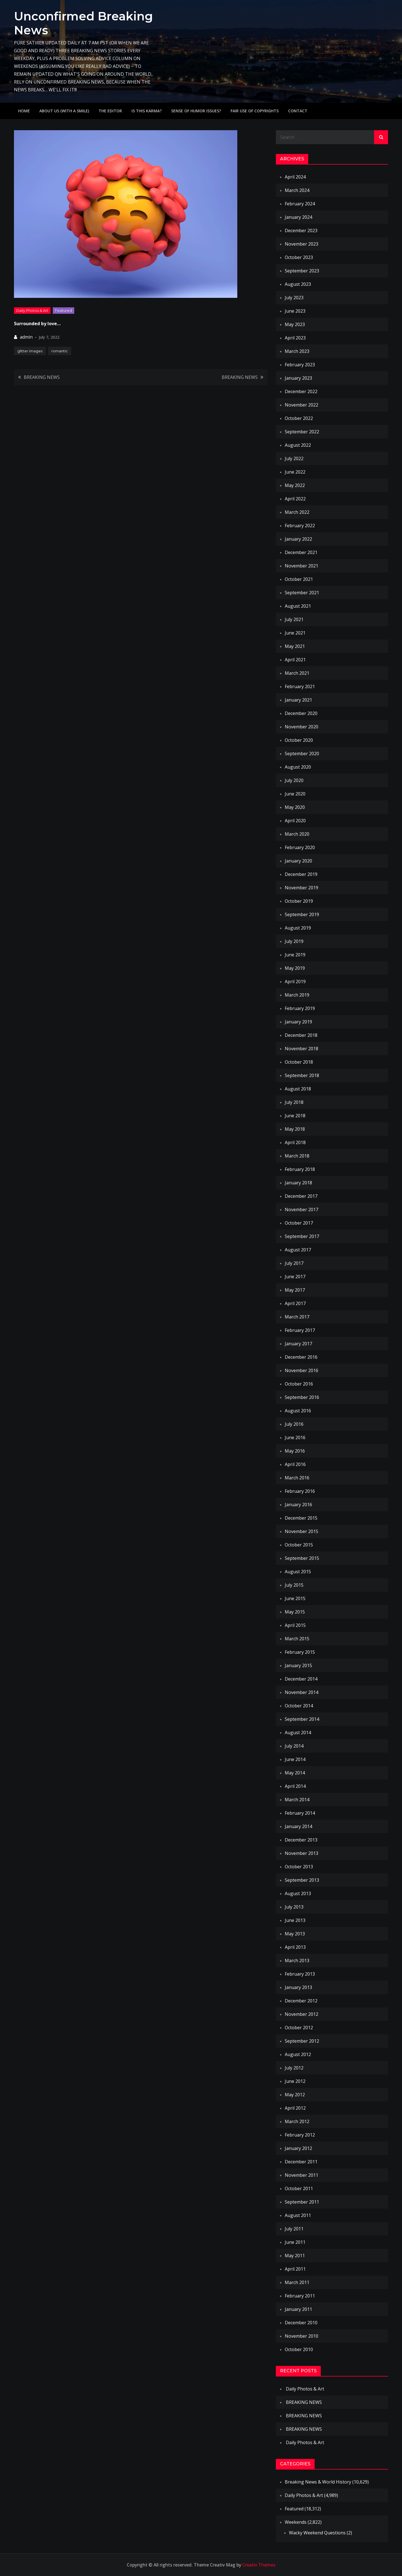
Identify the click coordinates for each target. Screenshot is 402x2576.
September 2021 (302, 593)
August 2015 (298, 1572)
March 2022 (297, 512)
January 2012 (298, 2148)
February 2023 (300, 365)
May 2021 (295, 646)
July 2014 (294, 1746)
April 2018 (295, 1142)
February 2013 (300, 1974)
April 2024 (295, 177)
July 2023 (294, 297)
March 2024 (297, 190)
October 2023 (299, 257)
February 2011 (300, 2296)
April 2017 (295, 1303)
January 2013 (298, 1987)
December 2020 (301, 713)
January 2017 (298, 1344)
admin (26, 337)
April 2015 (295, 1625)
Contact (297, 110)
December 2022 (301, 391)
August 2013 (298, 1893)
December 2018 (301, 1035)
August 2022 (298, 445)
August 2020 (298, 767)
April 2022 (295, 499)
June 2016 (295, 1437)
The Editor (110, 110)
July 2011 (294, 2229)
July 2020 (294, 780)
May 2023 (295, 324)
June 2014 (295, 1759)
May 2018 (295, 1129)
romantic (59, 351)
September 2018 (302, 1075)
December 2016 (301, 1357)
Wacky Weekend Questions (317, 2533)
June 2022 (295, 472)
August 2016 (298, 1411)
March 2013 (297, 1960)
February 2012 (300, 2135)
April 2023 (295, 338)
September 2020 (302, 753)
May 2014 (295, 1773)
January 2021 (298, 700)
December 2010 (301, 2323)
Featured (63, 310)
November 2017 (301, 1209)
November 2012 (301, 2014)
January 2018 (298, 1183)
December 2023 (301, 230)
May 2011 (295, 2255)
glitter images (29, 351)
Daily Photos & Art (32, 310)
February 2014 (300, 1813)
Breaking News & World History (318, 2482)
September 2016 (302, 1397)
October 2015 (299, 1545)
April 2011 (295, 2269)
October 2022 (299, 418)
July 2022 (294, 458)
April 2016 (295, 1464)
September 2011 (302, 2202)
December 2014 (301, 1679)
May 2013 (295, 1934)
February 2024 (300, 204)
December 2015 (301, 1518)
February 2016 (300, 1491)
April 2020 (295, 821)
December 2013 (301, 1840)
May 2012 (295, 2095)
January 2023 (298, 378)
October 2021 (299, 579)
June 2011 (295, 2242)
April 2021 (295, 660)
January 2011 (298, 2309)
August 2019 (298, 928)
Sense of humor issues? (196, 110)
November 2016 (301, 1370)
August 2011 (298, 2215)
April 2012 (295, 2108)
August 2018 (298, 1089)
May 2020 (295, 807)
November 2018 (301, 1048)
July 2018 (294, 1102)
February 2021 (300, 686)
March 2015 (297, 1639)
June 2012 (295, 2081)
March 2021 (297, 673)
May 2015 (295, 1612)
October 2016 (299, 1384)
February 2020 (300, 847)
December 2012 (301, 2001)
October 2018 (299, 1062)
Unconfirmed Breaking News (83, 23)
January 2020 (298, 861)
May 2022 (295, 485)
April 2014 (295, 1786)
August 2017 (298, 1250)
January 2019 (298, 1022)
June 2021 (295, 633)
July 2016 (294, 1424)
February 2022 (300, 525)
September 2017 (302, 1236)
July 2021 (294, 619)
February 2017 (300, 1330)
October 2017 (299, 1223)
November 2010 (301, 2336)
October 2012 (299, 2027)
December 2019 (301, 874)
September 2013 (302, 1880)
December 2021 (301, 552)
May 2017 (295, 1290)
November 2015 (301, 1531)
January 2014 (298, 1826)
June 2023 (295, 311)
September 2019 (302, 914)
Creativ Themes (259, 2565)
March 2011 (297, 2282)
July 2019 (294, 941)
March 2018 (297, 1156)
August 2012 (298, 2054)
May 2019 (295, 968)
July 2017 (294, 1263)
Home (24, 110)
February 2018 (300, 1169)
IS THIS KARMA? (146, 110)
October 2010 (299, 2349)
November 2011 (301, 2175)
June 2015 (295, 1598)
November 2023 (301, 244)
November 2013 (301, 1853)
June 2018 (295, 1116)
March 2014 (297, 1799)
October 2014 (299, 1706)
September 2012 (302, 2041)
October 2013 (299, 1867)
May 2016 (295, 1451)
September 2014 (302, 1719)
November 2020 (301, 727)
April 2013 (295, 1947)
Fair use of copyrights (255, 110)
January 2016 (298, 1504)
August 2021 (298, 606)
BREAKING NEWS (42, 377)
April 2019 (295, 981)
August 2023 (298, 284)
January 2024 (298, 217)
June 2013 (295, 1920)
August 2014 (298, 1732)
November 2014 (301, 1692)
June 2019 (295, 955)
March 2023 (297, 351)
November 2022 (301, 405)
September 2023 (302, 271)
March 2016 (297, 1478)
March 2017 (297, 1317)
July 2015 (294, 1585)
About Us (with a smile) (64, 110)
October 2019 (299, 901)
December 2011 (301, 2162)
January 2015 (298, 1665)
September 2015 (302, 1558)
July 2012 (294, 2068)
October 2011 (299, 2188)
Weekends (296, 2522)
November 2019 (301, 888)
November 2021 (301, 566)
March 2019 (297, 995)
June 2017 (295, 1276)
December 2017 (301, 1196)
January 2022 (298, 539)
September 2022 (302, 432)
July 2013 (294, 1907)
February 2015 (300, 1652)
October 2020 (299, 740)
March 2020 (297, 834)
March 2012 (297, 2121)
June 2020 (295, 794)
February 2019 (300, 1008)
